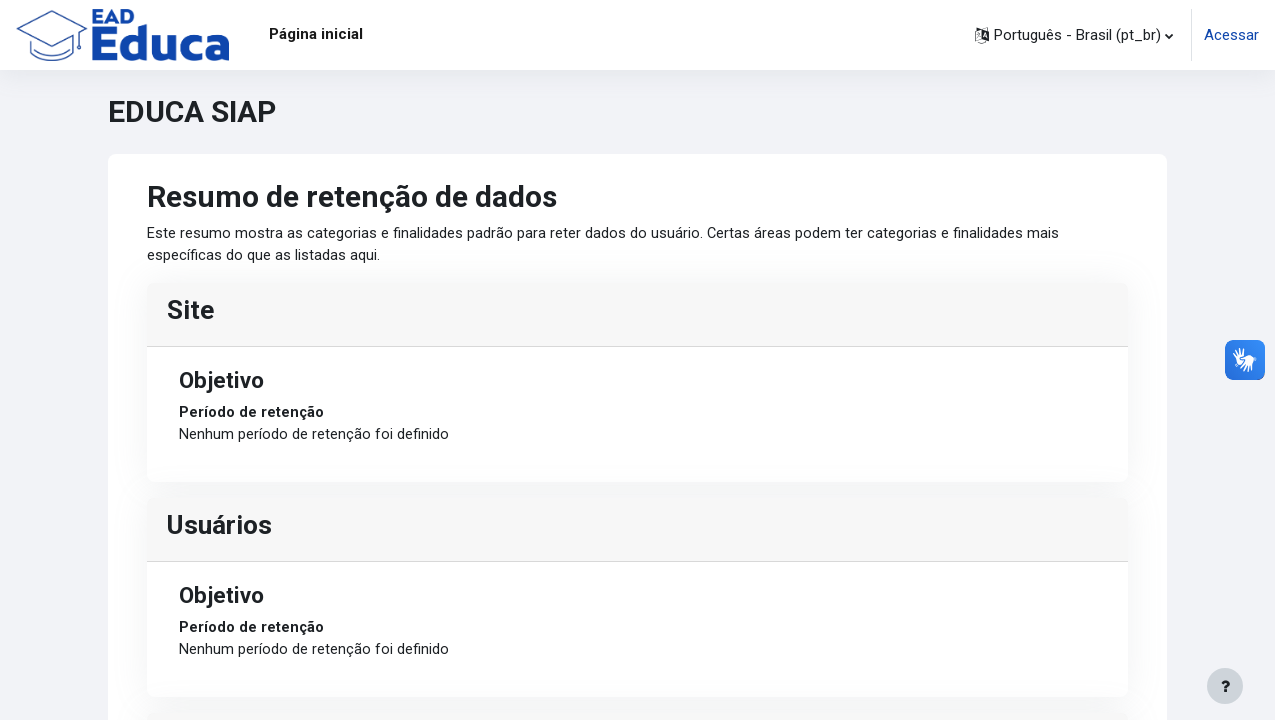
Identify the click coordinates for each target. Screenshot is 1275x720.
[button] (1074, 35)
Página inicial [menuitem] (316, 34)
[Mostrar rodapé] (1225, 686)
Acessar (1231, 35)
